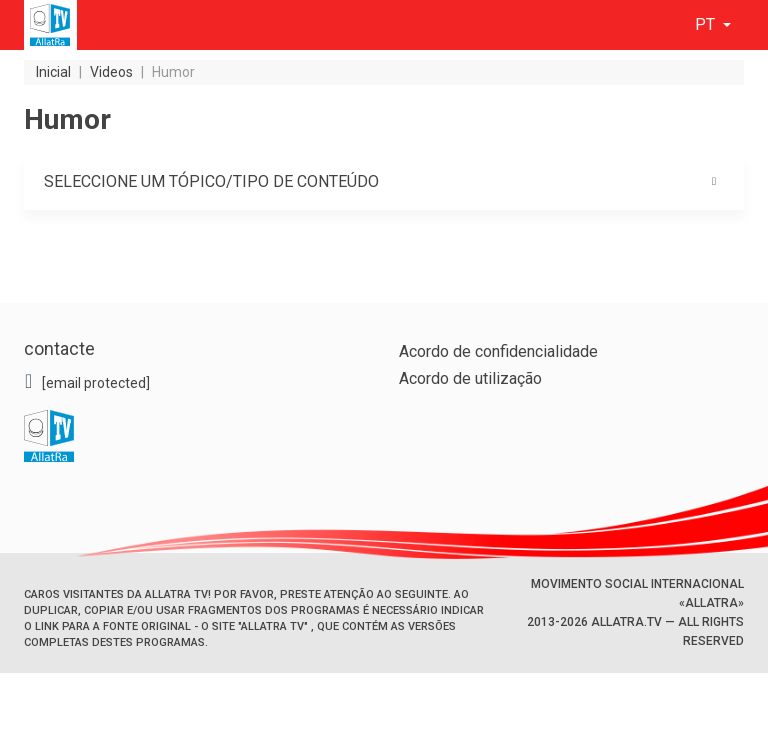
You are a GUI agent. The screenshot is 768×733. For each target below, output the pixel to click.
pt (707, 24)
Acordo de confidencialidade (498, 351)
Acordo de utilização (470, 378)
